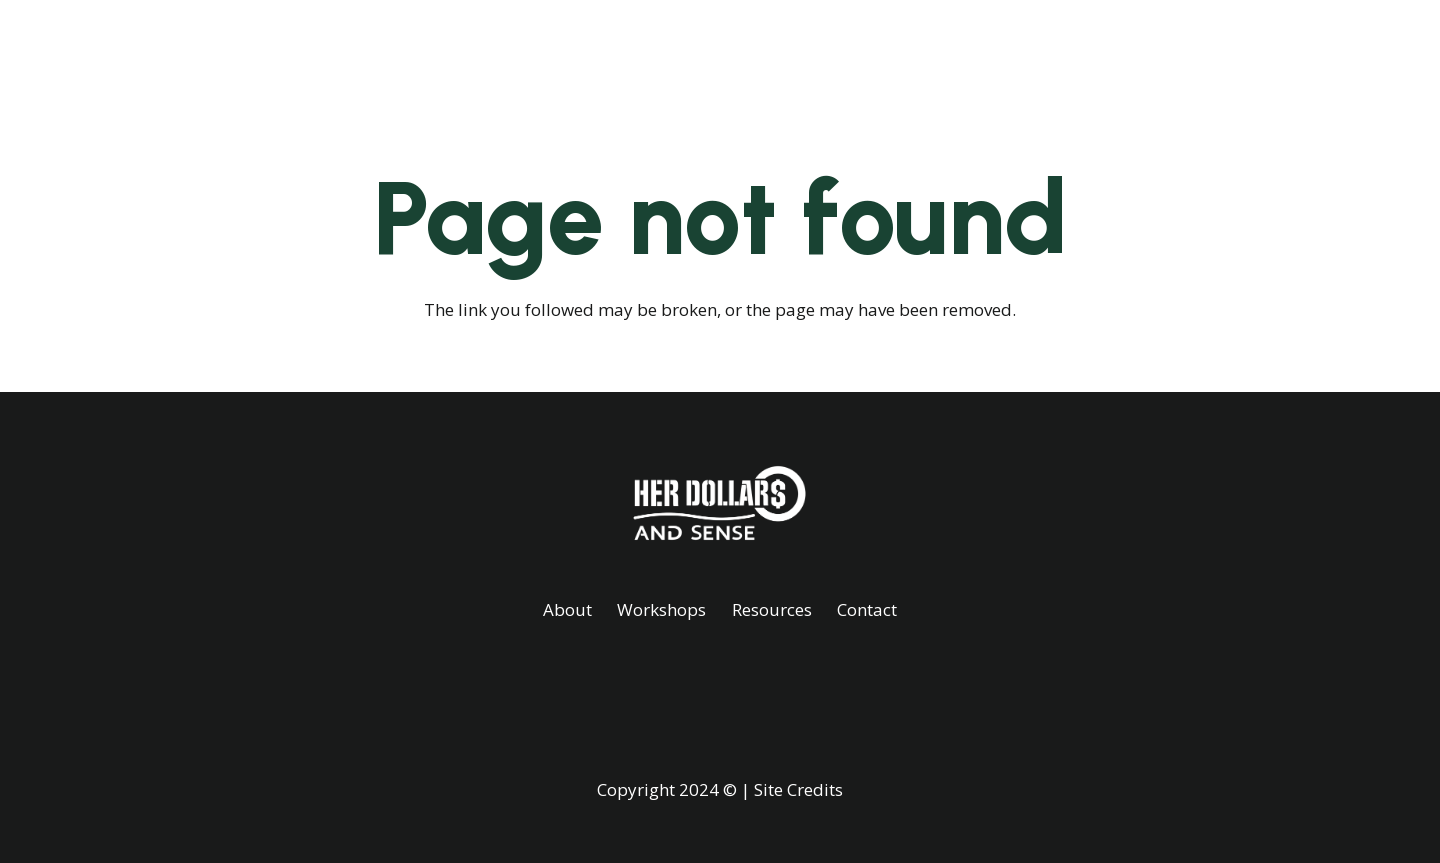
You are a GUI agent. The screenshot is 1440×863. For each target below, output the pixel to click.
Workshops (661, 609)
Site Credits (798, 789)
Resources (772, 609)
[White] (243, 50)
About (567, 609)
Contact (867, 609)
